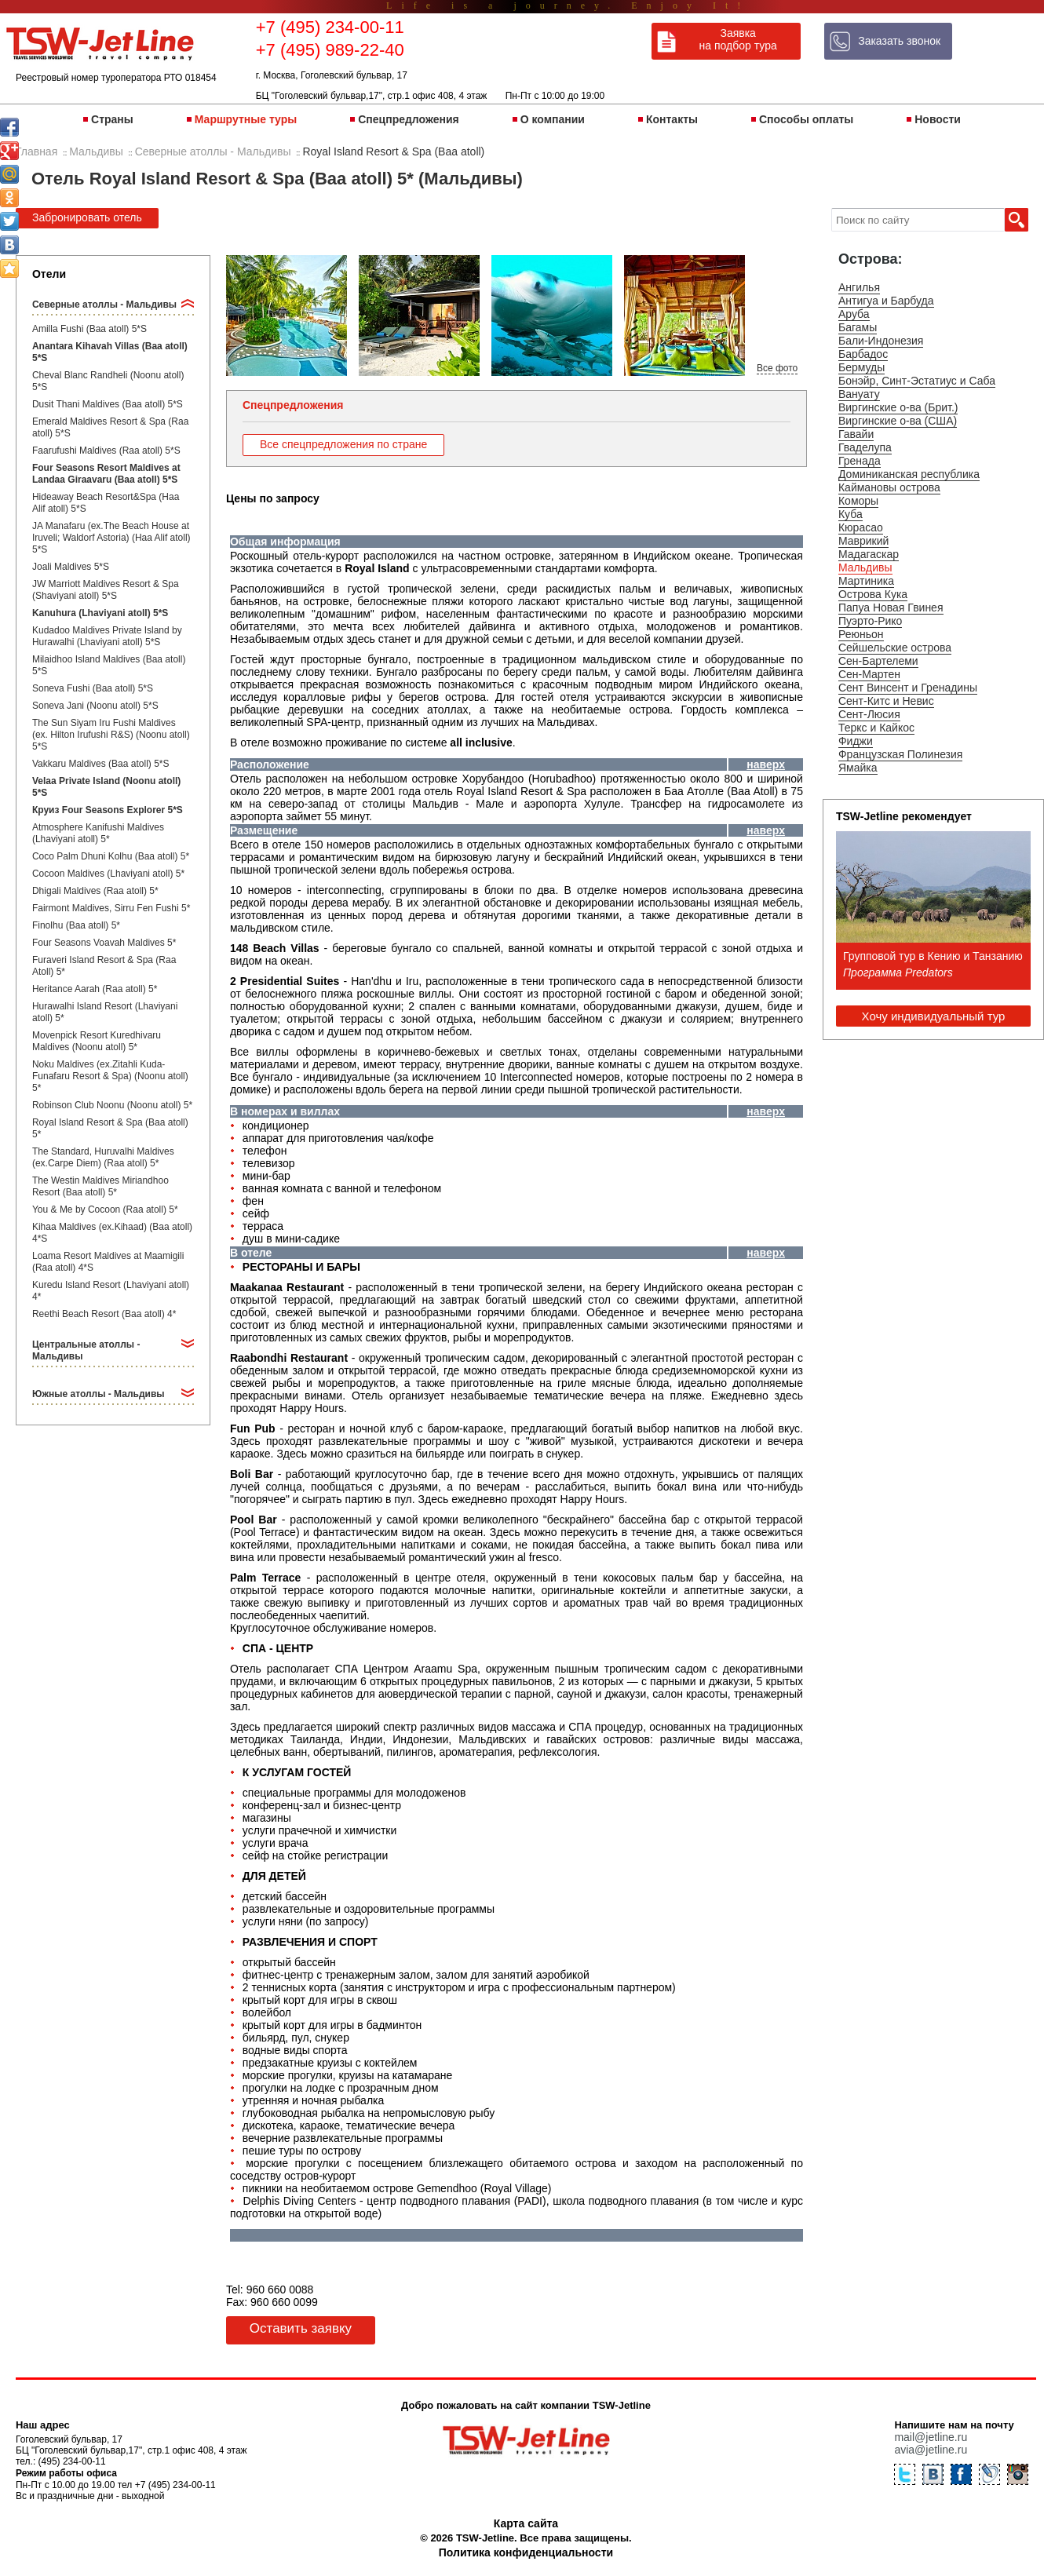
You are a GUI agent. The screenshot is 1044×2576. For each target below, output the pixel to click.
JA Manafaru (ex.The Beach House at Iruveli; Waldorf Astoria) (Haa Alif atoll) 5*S (111, 537)
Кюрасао (860, 527)
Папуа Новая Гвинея (891, 607)
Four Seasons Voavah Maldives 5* (104, 942)
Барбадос (863, 354)
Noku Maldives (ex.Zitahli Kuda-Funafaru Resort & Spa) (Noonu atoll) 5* (110, 1076)
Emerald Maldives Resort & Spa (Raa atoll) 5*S (110, 427)
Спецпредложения (408, 119)
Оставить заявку (301, 2328)
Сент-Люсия (869, 714)
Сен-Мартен (869, 674)
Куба (850, 514)
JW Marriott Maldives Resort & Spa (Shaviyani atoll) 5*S (105, 589)
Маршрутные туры (246, 119)
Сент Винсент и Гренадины (907, 687)
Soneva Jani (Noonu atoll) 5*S (95, 705)
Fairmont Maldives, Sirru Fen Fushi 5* (111, 908)
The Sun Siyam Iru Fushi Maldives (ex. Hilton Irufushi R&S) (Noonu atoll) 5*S (111, 734)
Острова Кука (872, 594)
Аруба (854, 314)
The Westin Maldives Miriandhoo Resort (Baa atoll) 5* (100, 1186)
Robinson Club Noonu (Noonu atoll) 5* (112, 1105)
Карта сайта (526, 2523)
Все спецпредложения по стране (343, 444)
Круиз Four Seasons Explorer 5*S (107, 810)
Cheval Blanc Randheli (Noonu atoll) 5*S (108, 381)
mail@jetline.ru (930, 2437)
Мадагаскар (868, 554)
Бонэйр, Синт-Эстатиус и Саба (916, 380)
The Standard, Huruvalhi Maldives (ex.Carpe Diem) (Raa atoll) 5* (103, 1157)
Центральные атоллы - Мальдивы (86, 1350)
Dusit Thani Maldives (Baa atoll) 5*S (107, 404)
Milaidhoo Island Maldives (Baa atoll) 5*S (108, 665)
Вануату (859, 394)
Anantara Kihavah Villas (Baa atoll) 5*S (110, 352)
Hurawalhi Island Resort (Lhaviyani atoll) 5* (104, 1012)
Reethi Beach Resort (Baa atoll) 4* (104, 1313)
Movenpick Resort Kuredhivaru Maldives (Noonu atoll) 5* (96, 1041)
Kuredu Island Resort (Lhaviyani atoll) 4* (110, 1290)
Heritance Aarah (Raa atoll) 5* (94, 988)
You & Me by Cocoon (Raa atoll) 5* (105, 1209)
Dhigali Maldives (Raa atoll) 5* (95, 890)
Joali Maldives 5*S (70, 566)
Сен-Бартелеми (878, 661)
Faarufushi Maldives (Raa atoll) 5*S (106, 450)
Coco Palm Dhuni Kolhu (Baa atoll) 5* (110, 856)
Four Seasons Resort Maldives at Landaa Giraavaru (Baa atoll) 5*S (106, 473)
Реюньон (861, 634)
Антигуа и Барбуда (886, 300)
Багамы (857, 327)
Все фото (777, 368)
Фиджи (855, 741)
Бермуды (861, 367)
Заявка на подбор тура (738, 39)
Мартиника (866, 581)
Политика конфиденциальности (526, 2552)
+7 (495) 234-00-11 (330, 27)
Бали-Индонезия (880, 340)
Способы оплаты (806, 119)
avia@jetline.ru (930, 2449)
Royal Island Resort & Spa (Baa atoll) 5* (110, 1128)
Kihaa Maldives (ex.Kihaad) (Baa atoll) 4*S (112, 1232)
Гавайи (856, 434)
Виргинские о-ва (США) (897, 420)
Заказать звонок (899, 41)
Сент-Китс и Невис (886, 701)
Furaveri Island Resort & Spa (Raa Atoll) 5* (104, 965)
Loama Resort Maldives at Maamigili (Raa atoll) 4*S (108, 1261)
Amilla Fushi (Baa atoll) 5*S (89, 328)
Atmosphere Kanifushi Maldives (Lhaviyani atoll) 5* (98, 833)
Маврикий (863, 541)
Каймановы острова (889, 487)
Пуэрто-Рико (870, 621)
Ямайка (858, 767)
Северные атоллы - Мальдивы (104, 304)
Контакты (672, 119)
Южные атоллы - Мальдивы (98, 1393)
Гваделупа (865, 447)
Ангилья (859, 287)
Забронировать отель (87, 217)
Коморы (858, 500)
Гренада (859, 460)
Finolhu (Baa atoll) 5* (76, 925)
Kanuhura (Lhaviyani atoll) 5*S (100, 613)
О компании (552, 119)
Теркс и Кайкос (876, 727)
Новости (937, 119)
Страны (112, 119)
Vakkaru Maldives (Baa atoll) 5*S (101, 763)
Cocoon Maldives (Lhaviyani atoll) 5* (108, 873)
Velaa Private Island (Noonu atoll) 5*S (106, 786)
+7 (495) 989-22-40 (330, 50)
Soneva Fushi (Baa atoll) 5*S (92, 688)
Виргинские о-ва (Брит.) (898, 407)
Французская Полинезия (900, 754)
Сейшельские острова (894, 647)
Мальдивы (865, 567)
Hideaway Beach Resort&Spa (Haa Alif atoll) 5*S (105, 502)
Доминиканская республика (909, 474)
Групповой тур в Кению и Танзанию (933, 956)
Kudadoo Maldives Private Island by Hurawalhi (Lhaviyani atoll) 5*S (107, 636)
